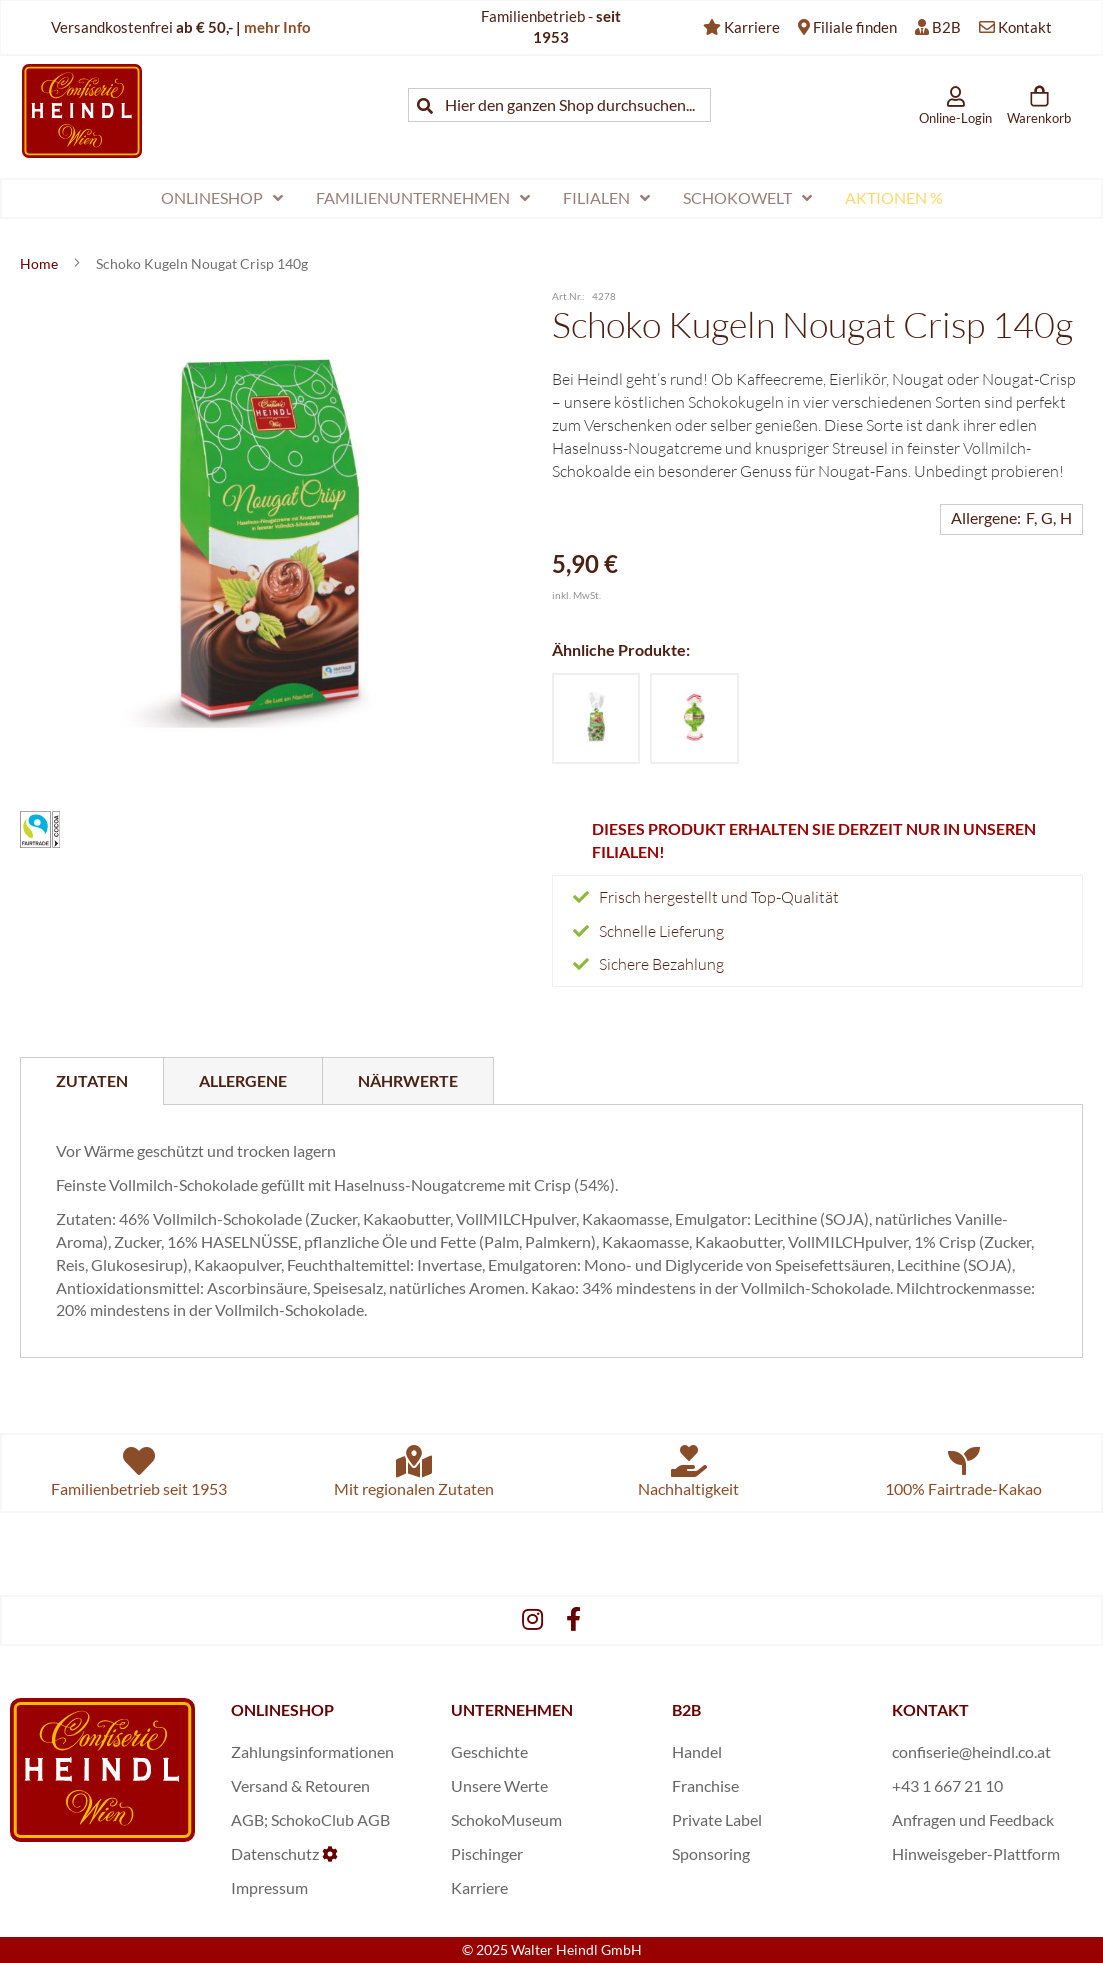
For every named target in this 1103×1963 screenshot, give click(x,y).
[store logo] (82, 110)
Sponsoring (711, 1853)
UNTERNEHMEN (512, 1709)
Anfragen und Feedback (973, 1819)
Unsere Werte (499, 1785)
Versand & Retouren (300, 1785)
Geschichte (489, 1751)
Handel (697, 1751)
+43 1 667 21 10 (947, 1785)
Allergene (243, 1080)
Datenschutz (275, 1853)
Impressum (269, 1887)
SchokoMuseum (506, 1819)
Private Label (717, 1819)
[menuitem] (222, 198)
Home (40, 263)
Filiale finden (855, 27)
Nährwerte (408, 1080)
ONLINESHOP (282, 1709)
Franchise (705, 1785)
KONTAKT (930, 1709)
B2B (946, 27)
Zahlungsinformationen (312, 1751)
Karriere (752, 27)
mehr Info (277, 27)
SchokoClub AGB (330, 1819)
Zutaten (92, 1080)
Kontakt (1025, 27)
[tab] (92, 1081)
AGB (247, 1819)
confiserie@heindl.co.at (971, 1751)
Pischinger (487, 1853)
